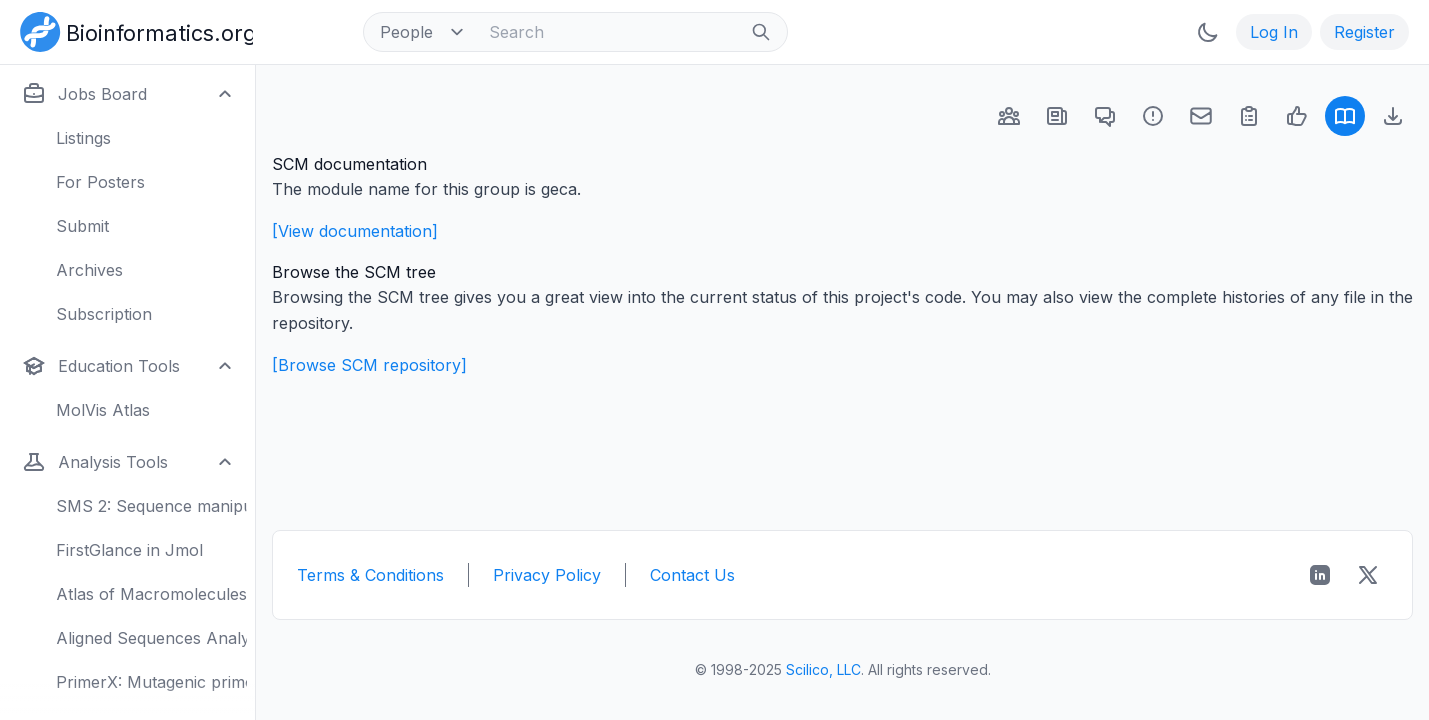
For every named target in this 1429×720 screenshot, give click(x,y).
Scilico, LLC (823, 669)
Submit (82, 226)
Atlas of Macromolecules (151, 594)
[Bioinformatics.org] (132, 30)
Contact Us (692, 575)
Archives (89, 270)
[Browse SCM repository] (369, 365)
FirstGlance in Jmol (129, 550)
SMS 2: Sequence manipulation (151, 506)
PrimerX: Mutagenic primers (151, 682)
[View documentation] (355, 231)
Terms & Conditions (370, 575)
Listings (83, 138)
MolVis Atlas (103, 410)
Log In (1274, 32)
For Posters (100, 182)
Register (1364, 32)
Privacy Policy (547, 575)
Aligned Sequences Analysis (151, 638)
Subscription (104, 314)
